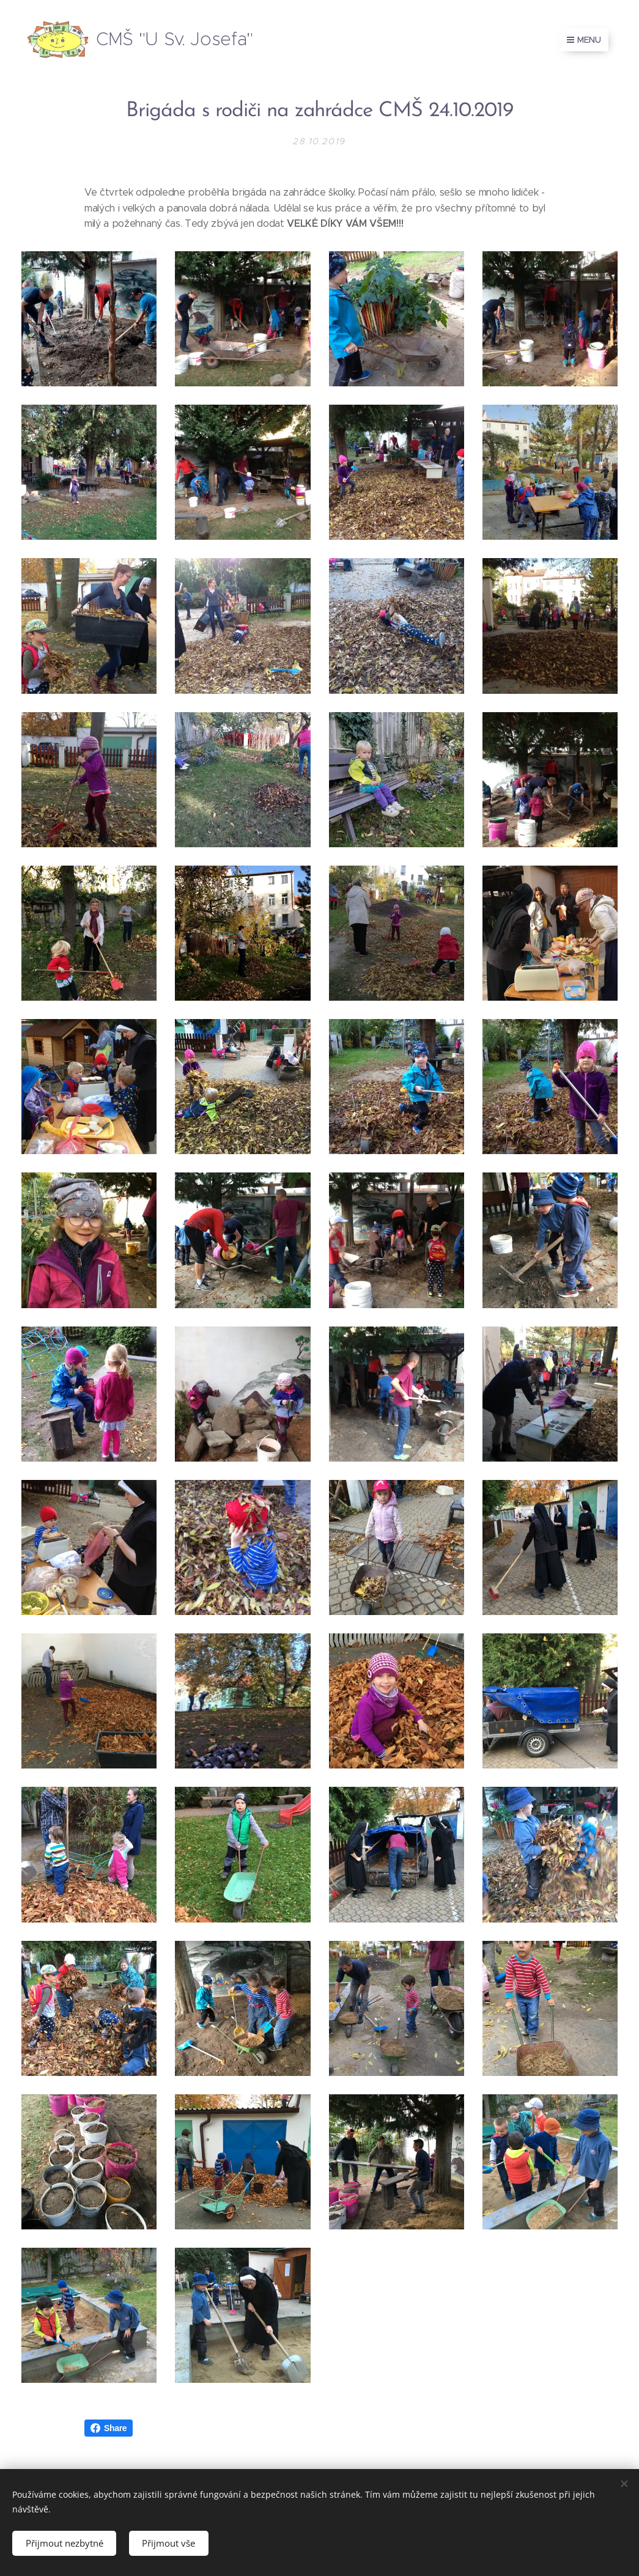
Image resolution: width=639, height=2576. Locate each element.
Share (108, 2428)
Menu (584, 39)
